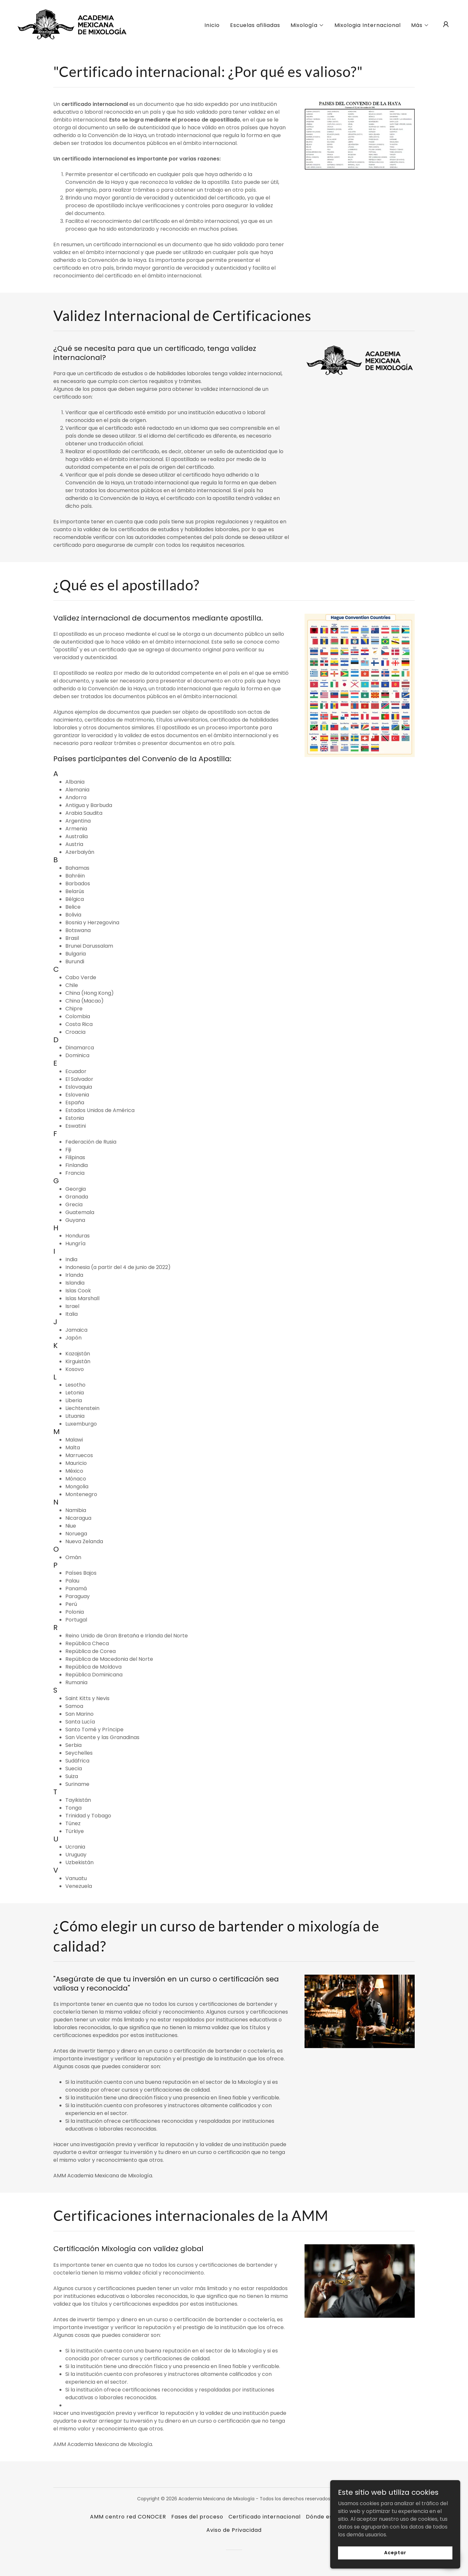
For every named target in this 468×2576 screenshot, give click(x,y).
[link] (72, 24)
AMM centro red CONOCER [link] (128, 2516)
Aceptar (395, 2552)
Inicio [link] (211, 25)
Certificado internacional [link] (264, 2516)
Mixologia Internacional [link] (367, 25)
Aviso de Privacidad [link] (234, 2530)
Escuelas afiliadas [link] (255, 25)
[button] (307, 25)
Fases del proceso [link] (197, 2516)
